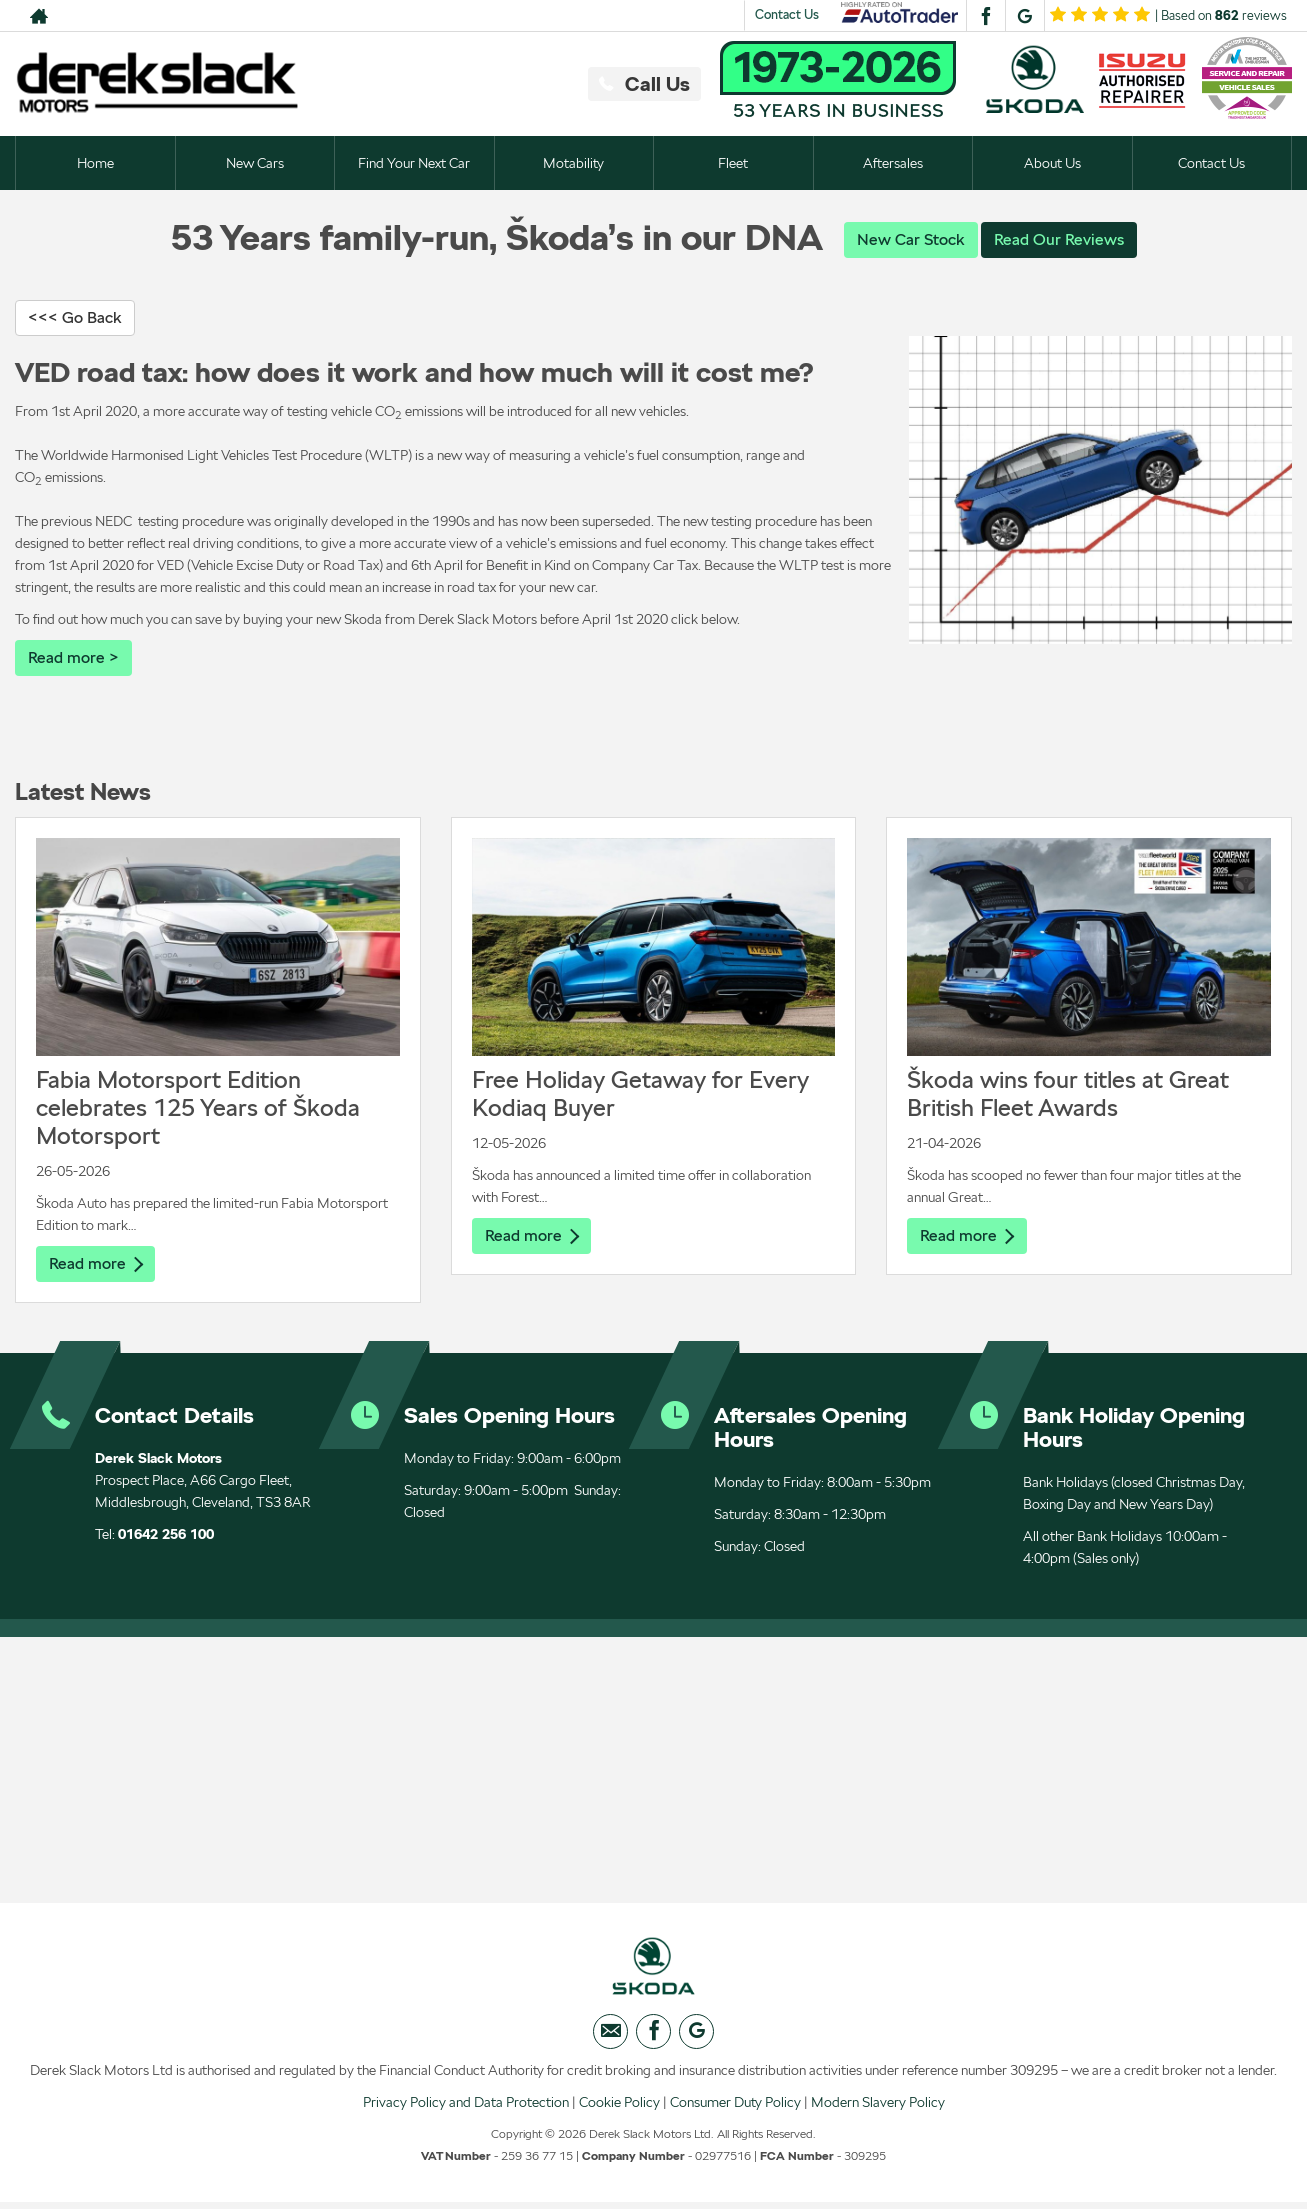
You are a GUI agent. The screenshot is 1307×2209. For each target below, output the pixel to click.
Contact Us (787, 14)
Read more (96, 1265)
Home (95, 163)
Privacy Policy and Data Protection (466, 2108)
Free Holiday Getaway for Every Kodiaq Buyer (640, 1095)
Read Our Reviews (1059, 239)
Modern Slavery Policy (878, 2108)
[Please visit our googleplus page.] (1024, 16)
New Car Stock (911, 239)
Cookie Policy (619, 2108)
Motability (573, 163)
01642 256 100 (166, 1537)
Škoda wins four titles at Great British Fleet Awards (1068, 1095)
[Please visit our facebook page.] (985, 16)
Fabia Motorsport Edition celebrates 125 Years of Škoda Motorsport (198, 1109)
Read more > (73, 658)
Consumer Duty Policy (735, 2108)
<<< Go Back (75, 318)
